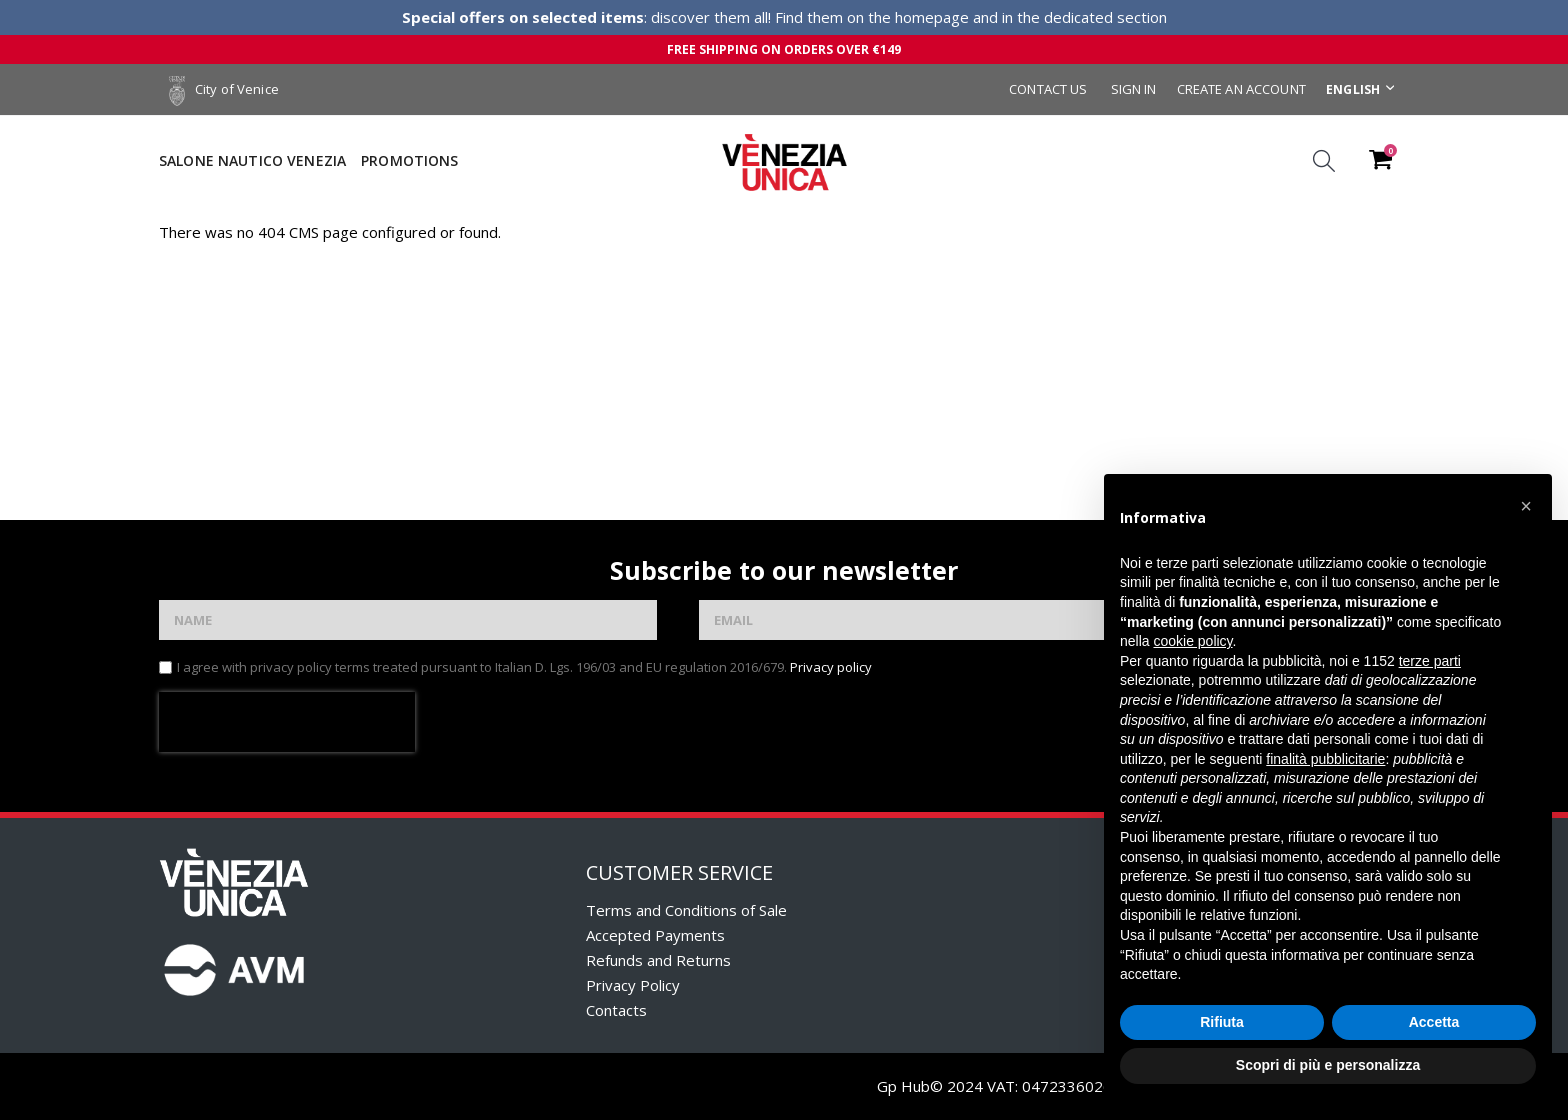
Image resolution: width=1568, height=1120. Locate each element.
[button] (1526, 506)
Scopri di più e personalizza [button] (1328, 1065)
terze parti (1430, 661)
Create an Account (1241, 89)
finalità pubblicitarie (1325, 759)
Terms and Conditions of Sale (686, 910)
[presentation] (287, 722)
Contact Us (1048, 89)
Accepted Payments (655, 935)
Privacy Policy (633, 985)
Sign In (1134, 89)
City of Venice (224, 89)
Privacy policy (831, 667)
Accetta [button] (1434, 1022)
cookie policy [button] (1192, 641)
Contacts (616, 1010)
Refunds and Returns (658, 960)
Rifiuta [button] (1222, 1022)
